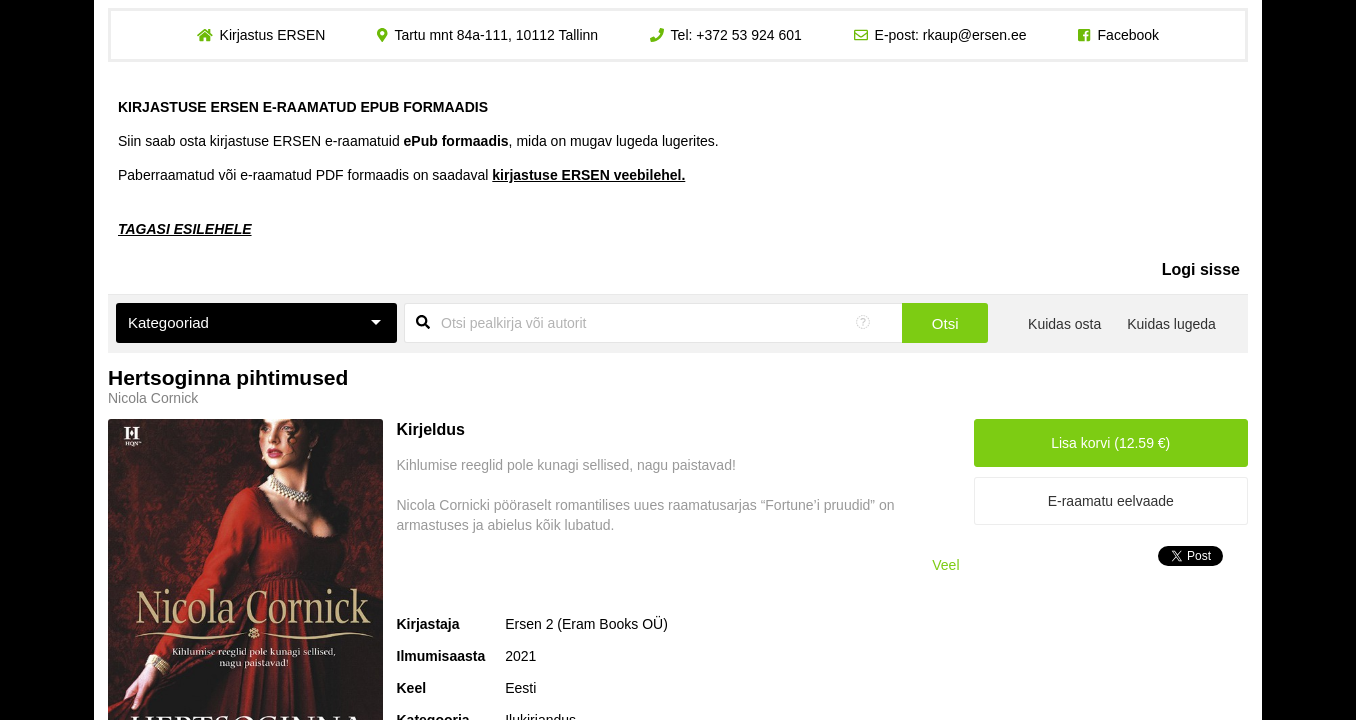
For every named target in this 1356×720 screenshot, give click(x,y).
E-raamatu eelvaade (1111, 501)
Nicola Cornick (153, 398)
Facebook (1128, 35)
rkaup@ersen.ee (975, 35)
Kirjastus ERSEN (272, 35)
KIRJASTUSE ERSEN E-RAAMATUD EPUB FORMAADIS (303, 107)
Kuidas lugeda (1171, 324)
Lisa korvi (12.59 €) (1110, 443)
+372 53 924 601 (749, 35)
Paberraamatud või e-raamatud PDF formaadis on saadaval (401, 175)
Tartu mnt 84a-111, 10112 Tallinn (496, 35)
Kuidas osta (1064, 324)
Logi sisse (1201, 269)
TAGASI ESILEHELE (185, 229)
